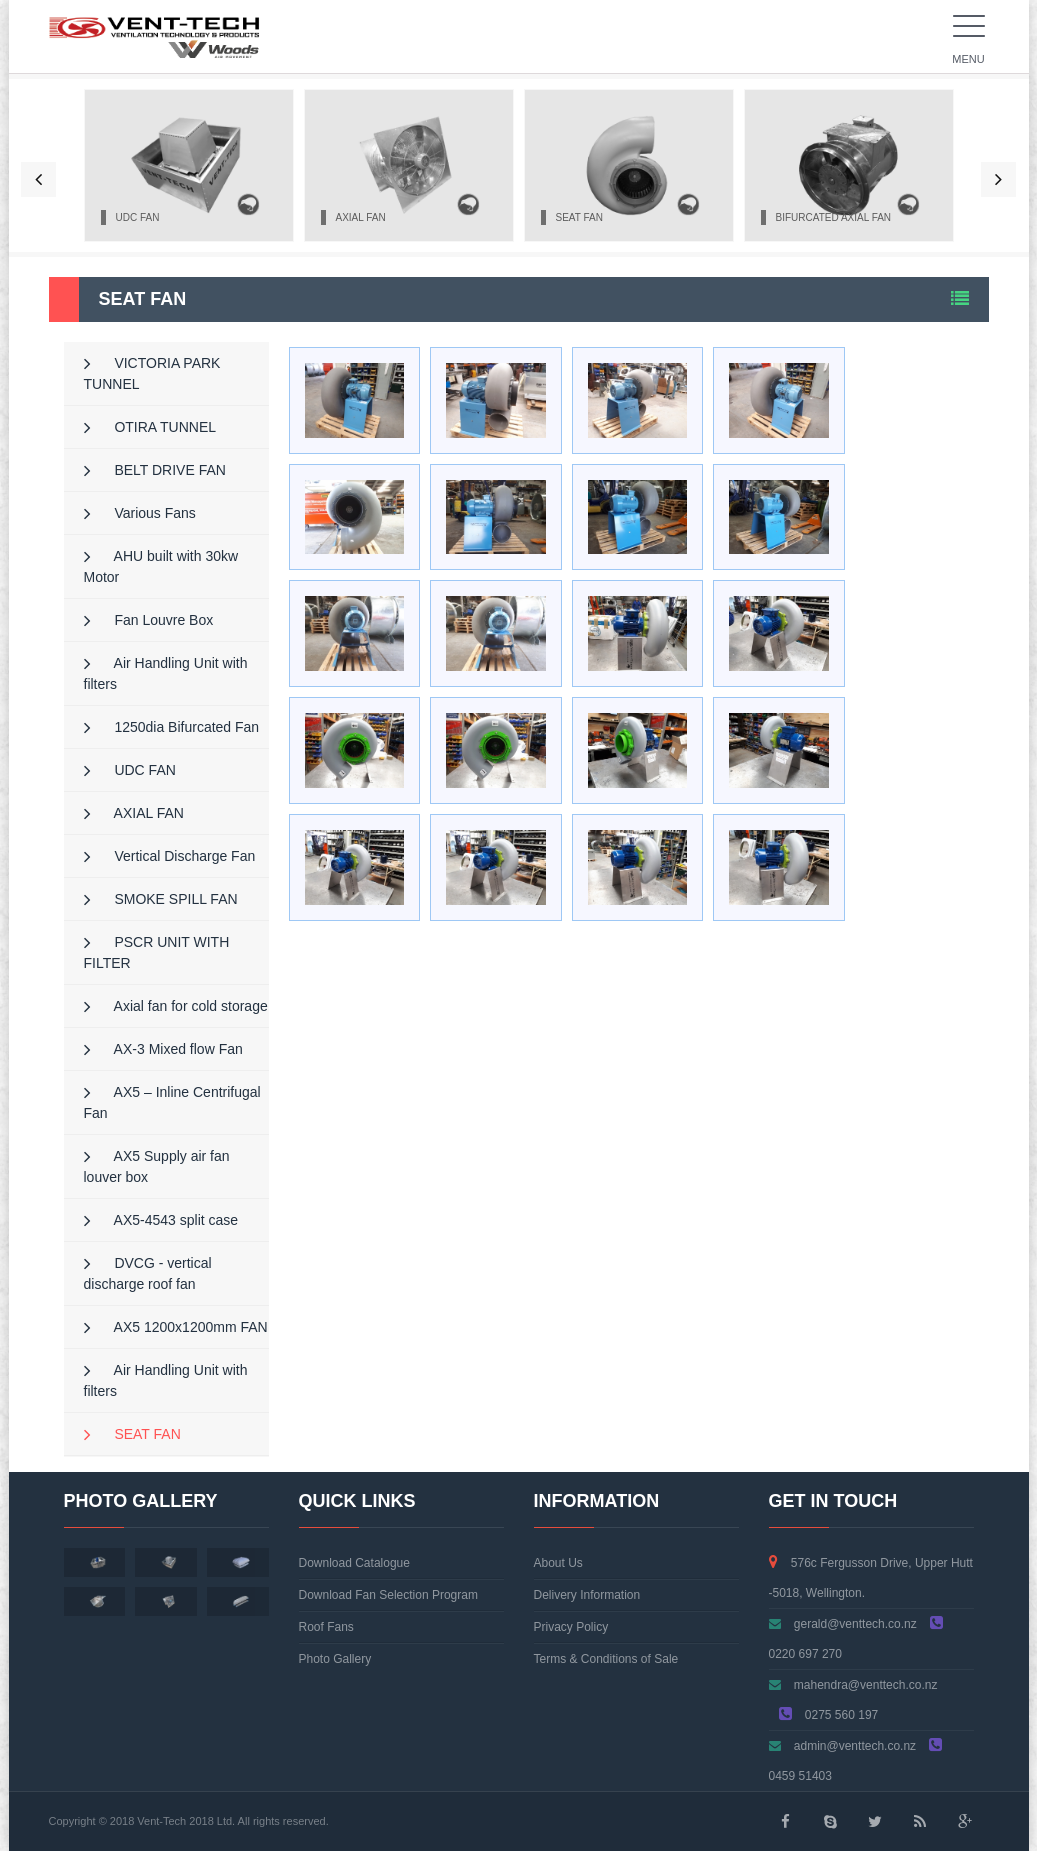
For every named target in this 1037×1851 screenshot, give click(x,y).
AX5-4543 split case (161, 1220)
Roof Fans (326, 1627)
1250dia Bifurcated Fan (172, 727)
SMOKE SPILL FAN (161, 899)
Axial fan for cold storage (176, 1006)
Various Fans (140, 513)
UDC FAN (130, 770)
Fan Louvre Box (149, 620)
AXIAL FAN (134, 813)
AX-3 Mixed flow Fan (163, 1049)
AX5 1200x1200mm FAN (176, 1327)
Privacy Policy (571, 1627)
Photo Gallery (335, 1659)
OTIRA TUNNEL (150, 427)
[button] (38, 179)
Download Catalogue (354, 1563)
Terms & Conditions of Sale (606, 1659)
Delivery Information (587, 1595)
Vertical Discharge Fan (170, 856)
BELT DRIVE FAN (155, 470)
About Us (558, 1563)
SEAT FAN (132, 1434)
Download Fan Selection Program (388, 1595)
